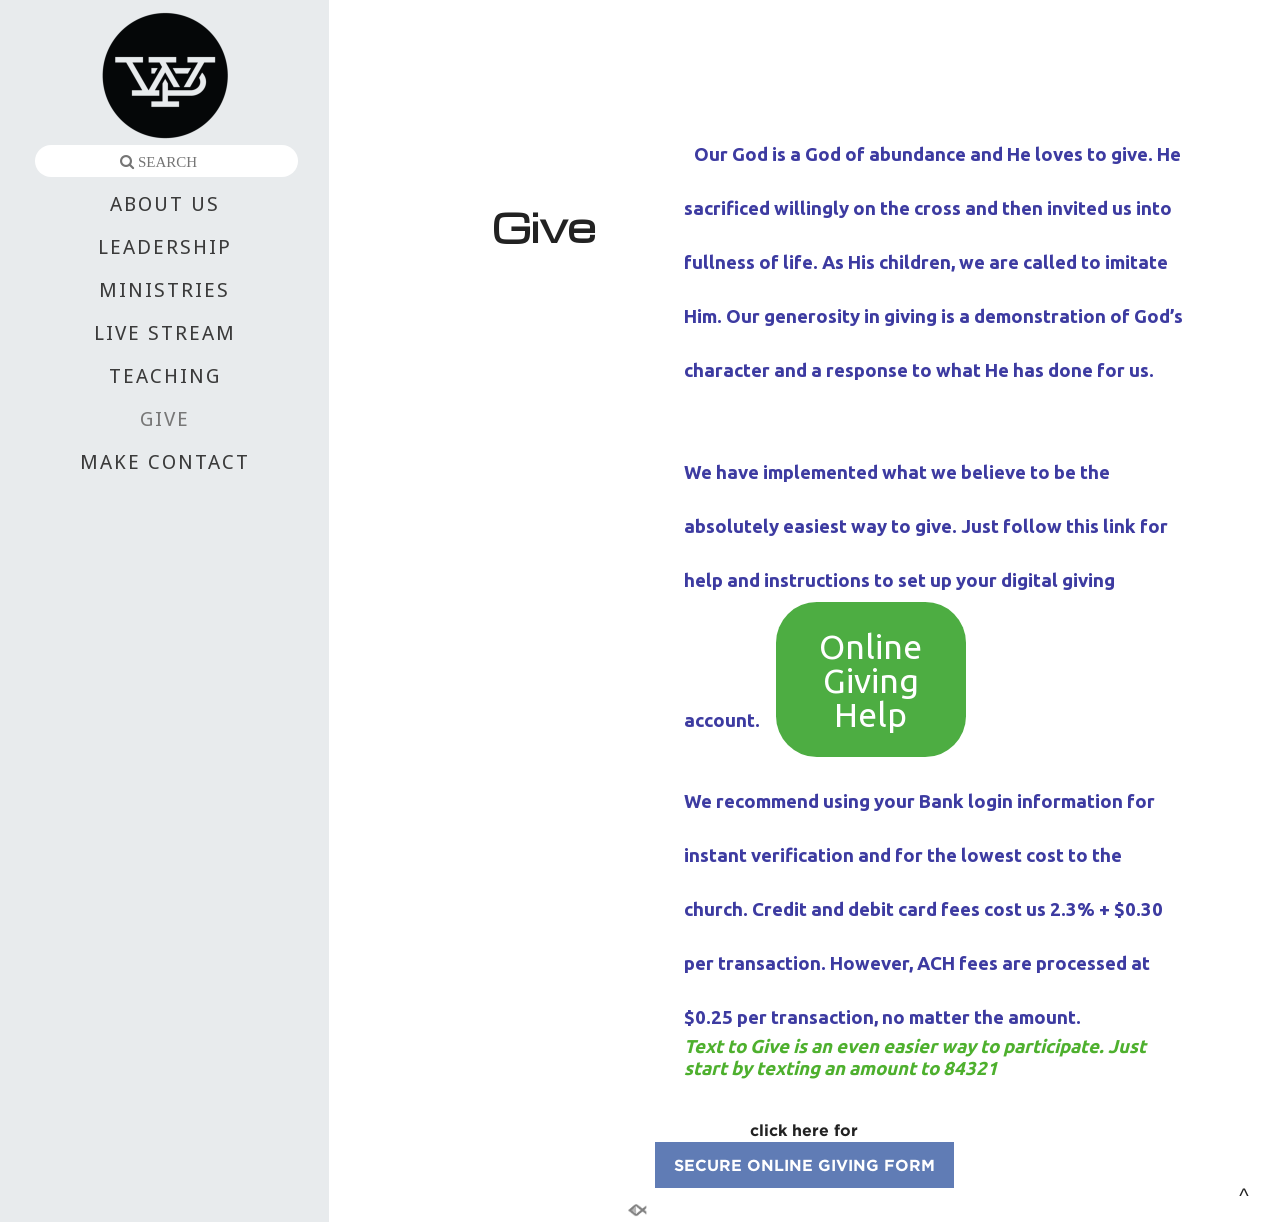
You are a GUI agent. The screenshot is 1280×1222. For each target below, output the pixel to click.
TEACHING (165, 376)
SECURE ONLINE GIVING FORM (804, 1165)
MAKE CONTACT (165, 462)
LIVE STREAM (165, 333)
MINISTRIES (164, 290)
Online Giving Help (870, 680)
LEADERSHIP (165, 247)
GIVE (165, 419)
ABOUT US (165, 204)
